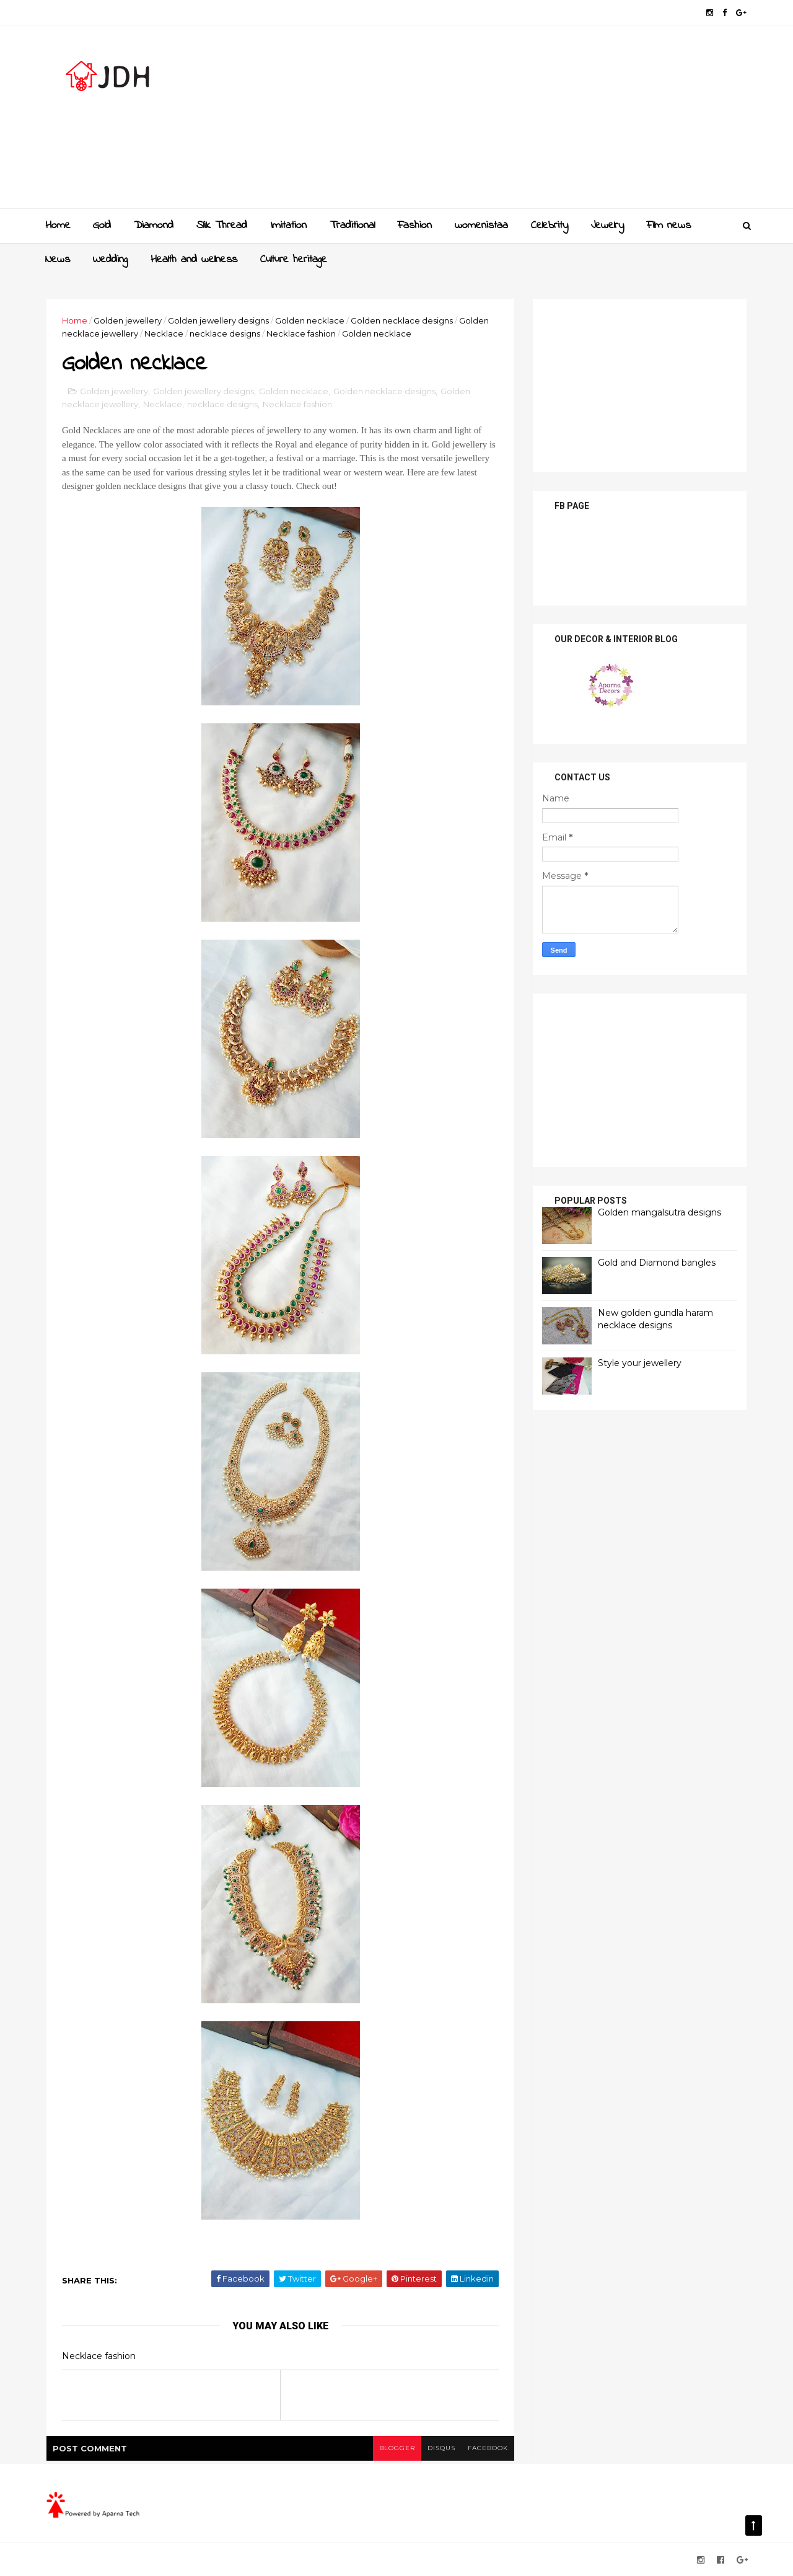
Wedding (110, 260)
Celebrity (549, 226)
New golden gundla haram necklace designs (655, 1319)
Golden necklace (309, 320)
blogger (397, 2448)
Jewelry (607, 226)
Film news (669, 226)
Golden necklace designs (402, 320)
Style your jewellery (639, 1363)
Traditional (352, 226)
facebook (488, 2448)
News (57, 260)
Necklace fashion (301, 333)
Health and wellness (194, 260)
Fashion (415, 226)
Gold (102, 226)
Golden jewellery (128, 320)
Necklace (163, 333)
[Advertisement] (521, 121)
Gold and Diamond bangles (657, 1262)
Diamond (153, 226)
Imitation (288, 226)
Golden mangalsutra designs (659, 1212)
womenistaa (481, 226)
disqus (441, 2448)
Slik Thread (221, 226)
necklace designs (225, 333)
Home (58, 226)
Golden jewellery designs (218, 320)
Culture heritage (293, 260)
